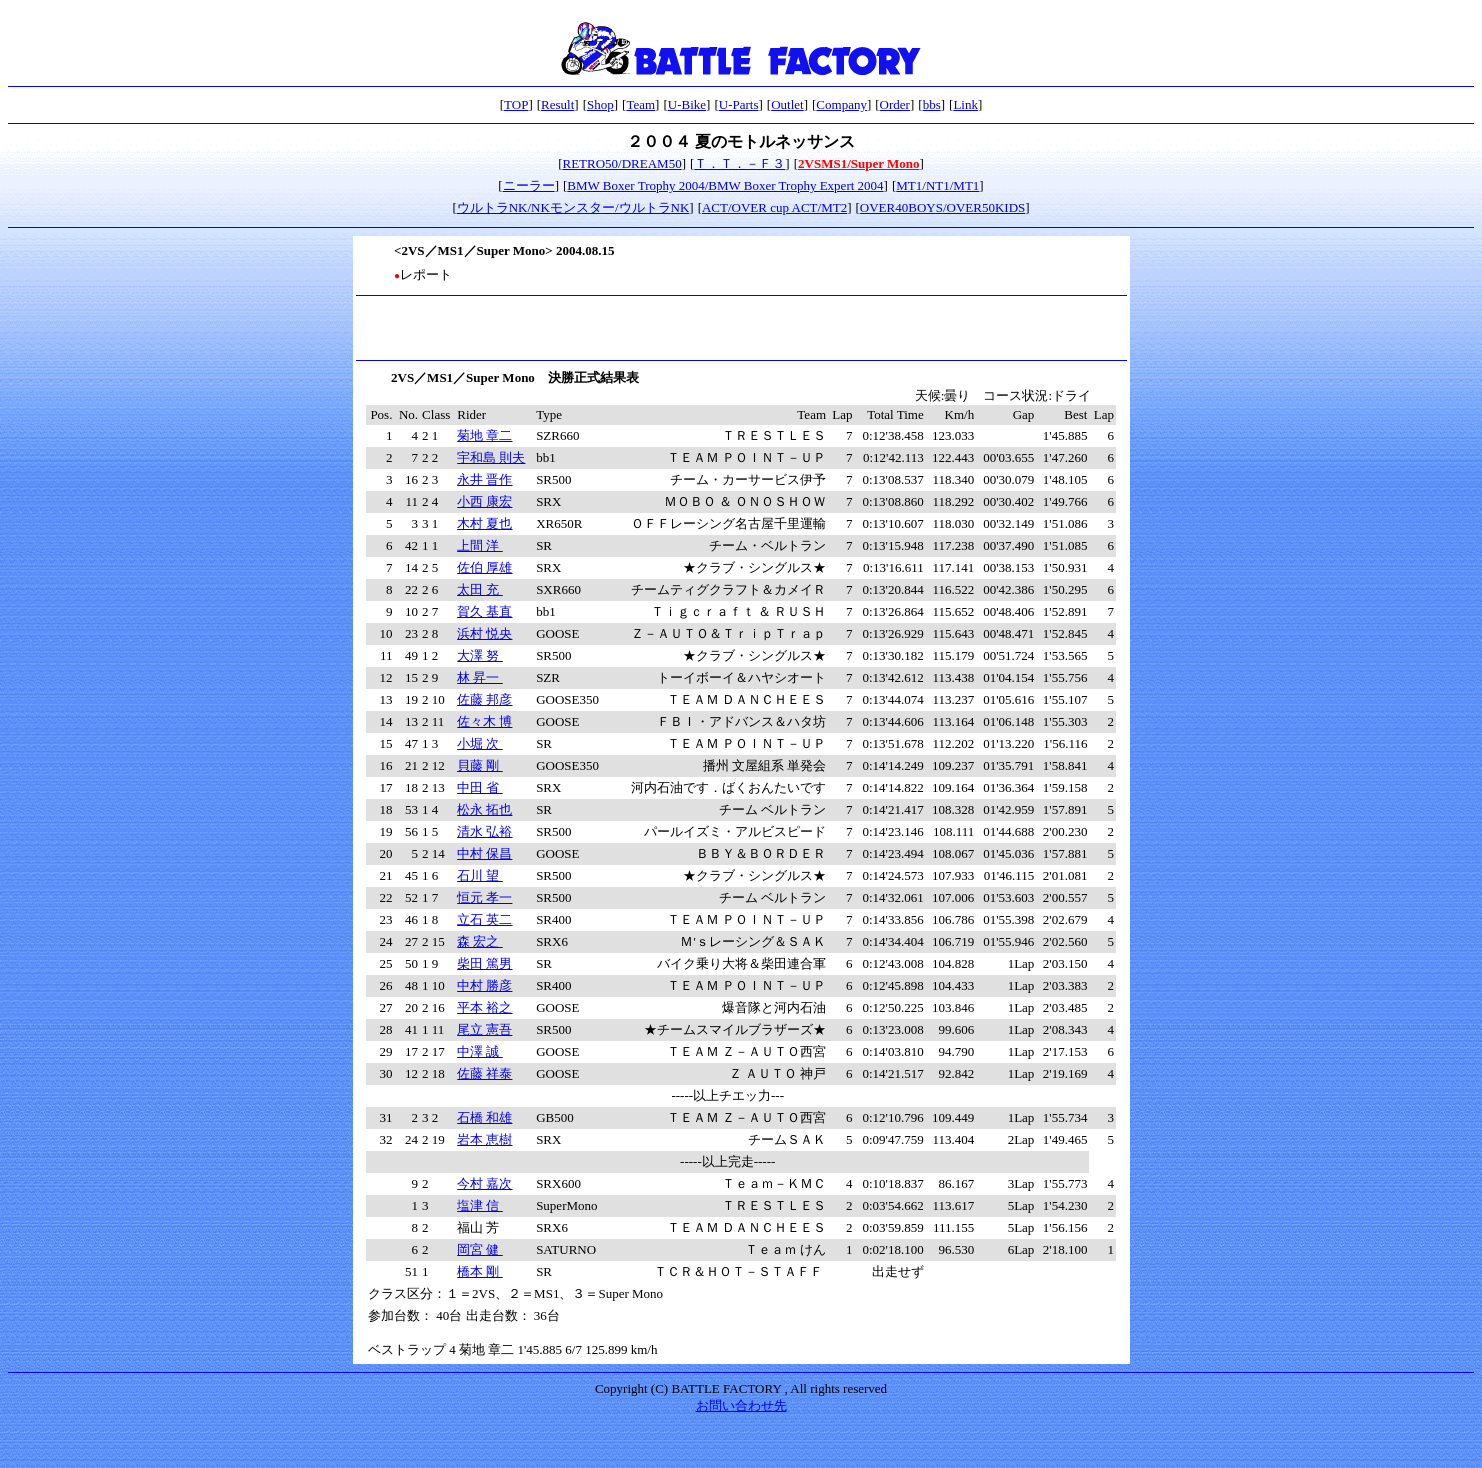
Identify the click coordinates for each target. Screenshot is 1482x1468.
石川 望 (480, 875)
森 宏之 (480, 941)
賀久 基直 (484, 611)
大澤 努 (480, 655)
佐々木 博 (484, 721)
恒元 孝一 (484, 897)
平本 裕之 (484, 1007)
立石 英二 (484, 919)
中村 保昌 (484, 853)
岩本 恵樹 (484, 1139)
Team (640, 104)
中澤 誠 (480, 1051)
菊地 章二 (484, 435)
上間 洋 (480, 545)
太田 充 (480, 589)
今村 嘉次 (484, 1183)
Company (841, 104)
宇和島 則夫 (491, 457)
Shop (600, 104)
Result (557, 104)
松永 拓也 (484, 809)
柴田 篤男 (484, 963)
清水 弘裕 (484, 831)
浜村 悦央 (484, 633)
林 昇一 (480, 677)
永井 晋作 (484, 479)
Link (965, 104)
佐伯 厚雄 (484, 567)
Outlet (787, 104)
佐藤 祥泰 (484, 1073)
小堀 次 (480, 743)
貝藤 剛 (480, 765)
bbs (932, 104)
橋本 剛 (480, 1271)
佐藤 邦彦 (484, 699)
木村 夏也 (484, 523)
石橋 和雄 (484, 1117)
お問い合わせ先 (741, 1405)
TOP (516, 104)
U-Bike (687, 104)
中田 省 (480, 787)
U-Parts (739, 104)
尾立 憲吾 (484, 1029)
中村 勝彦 (484, 985)
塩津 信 (480, 1205)
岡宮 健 (480, 1249)
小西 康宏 (484, 501)
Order (895, 104)
